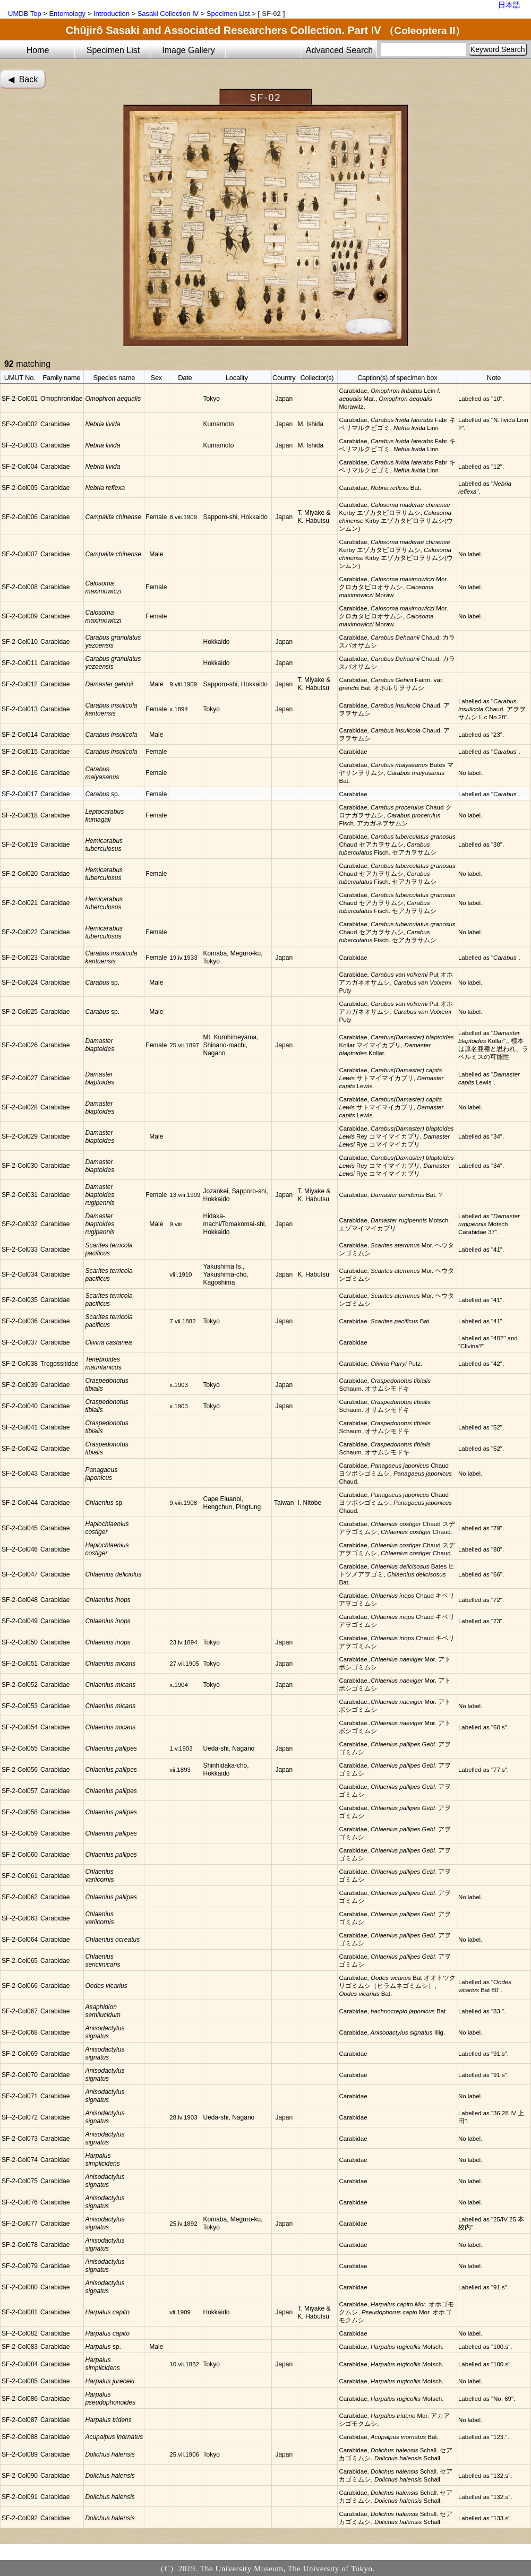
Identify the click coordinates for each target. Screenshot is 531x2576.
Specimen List (228, 14)
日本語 (509, 5)
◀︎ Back (23, 79)
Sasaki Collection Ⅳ (168, 14)
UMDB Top (24, 14)
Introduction (111, 14)
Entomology (67, 14)
